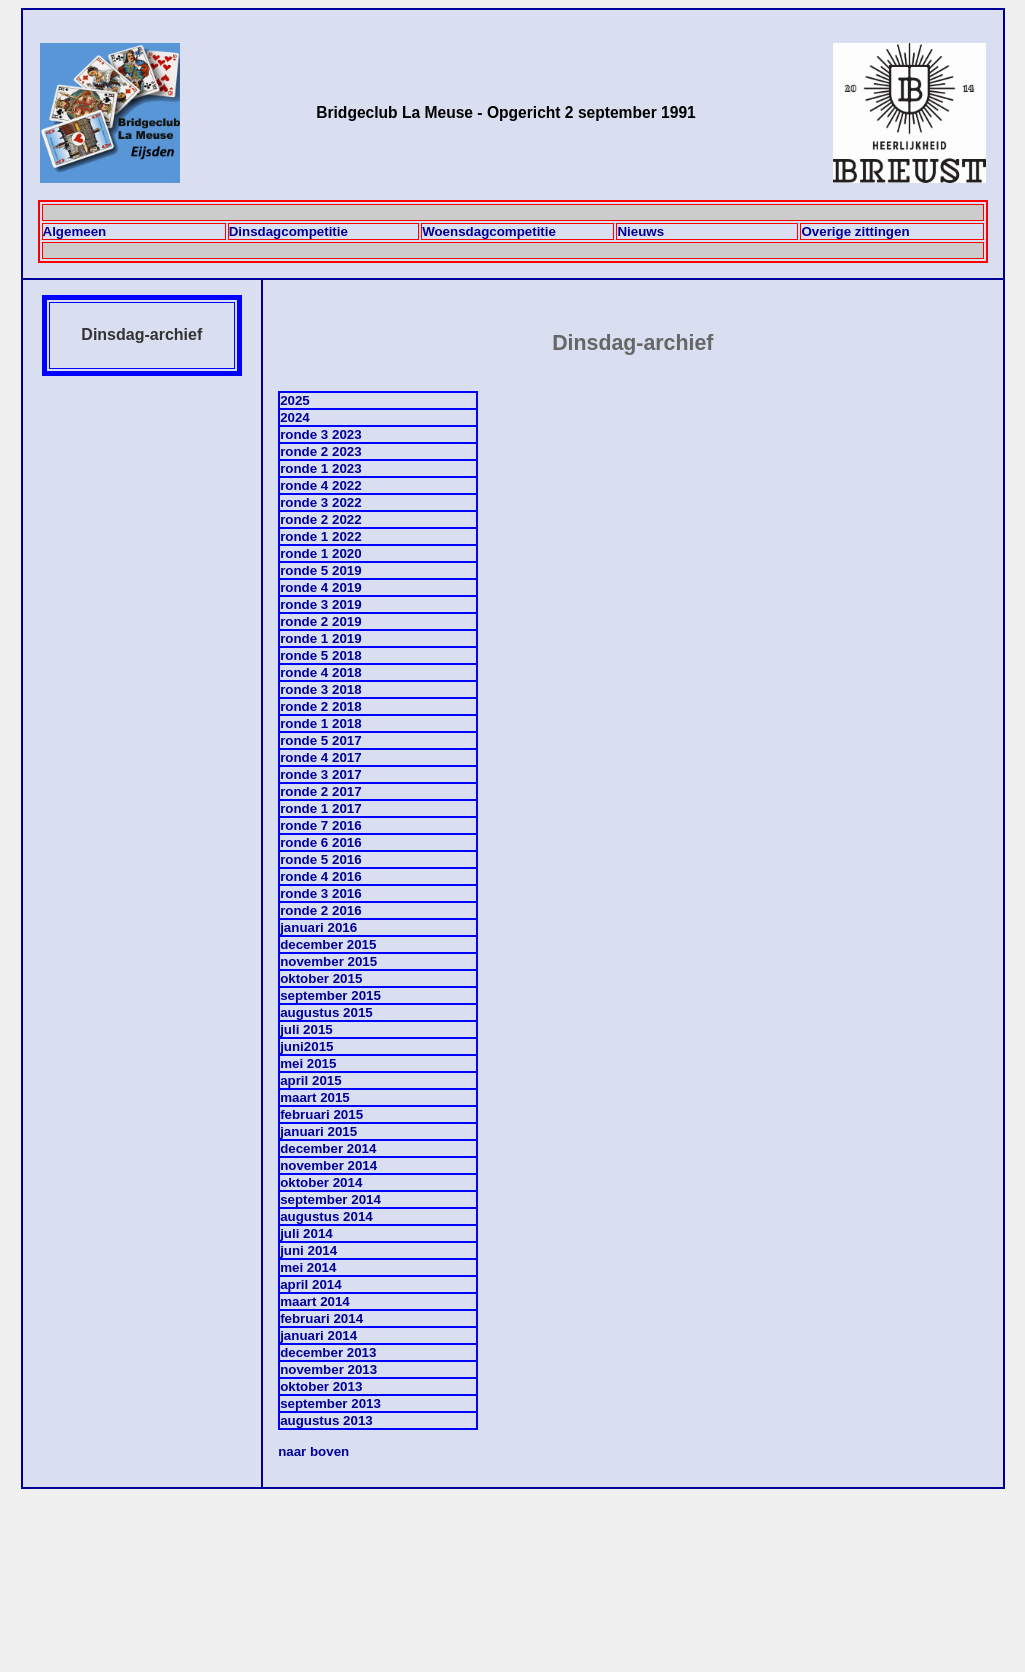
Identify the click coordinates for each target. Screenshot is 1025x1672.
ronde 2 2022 (321, 519)
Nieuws (640, 231)
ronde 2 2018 (321, 706)
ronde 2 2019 (321, 621)
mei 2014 (308, 1267)
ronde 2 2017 (321, 791)
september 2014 (330, 1199)
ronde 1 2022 (321, 536)
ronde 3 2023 (321, 434)
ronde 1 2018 (321, 723)
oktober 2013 (321, 1386)
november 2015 (328, 961)
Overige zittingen (855, 231)
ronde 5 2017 (321, 740)
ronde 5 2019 (321, 570)
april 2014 (311, 1284)
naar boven (313, 1451)
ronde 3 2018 (321, 689)
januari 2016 (318, 927)
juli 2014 (306, 1233)
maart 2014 (315, 1301)
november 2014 (328, 1165)
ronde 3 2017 (321, 774)
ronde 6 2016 (321, 842)
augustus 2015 (326, 1012)
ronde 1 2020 (321, 553)
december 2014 (328, 1148)
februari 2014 (321, 1318)
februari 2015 (321, 1114)
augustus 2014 (326, 1216)
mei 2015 (308, 1063)
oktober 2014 (321, 1182)
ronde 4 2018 (321, 672)
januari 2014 (318, 1335)
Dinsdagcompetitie (288, 231)
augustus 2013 (326, 1420)
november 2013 (328, 1369)
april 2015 (311, 1080)
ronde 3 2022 (321, 502)
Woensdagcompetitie (489, 231)
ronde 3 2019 (321, 604)
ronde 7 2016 (321, 825)
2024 (295, 417)
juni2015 (306, 1046)
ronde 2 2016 (321, 910)
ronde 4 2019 (321, 587)
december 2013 (328, 1352)
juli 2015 (306, 1029)
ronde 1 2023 (321, 468)
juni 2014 (308, 1250)
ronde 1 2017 (321, 808)
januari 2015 (318, 1131)
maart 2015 (315, 1097)
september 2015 (330, 995)
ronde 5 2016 (321, 859)
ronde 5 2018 (321, 655)
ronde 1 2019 (321, 638)
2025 (295, 400)
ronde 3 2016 (321, 893)
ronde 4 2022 (321, 485)
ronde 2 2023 (321, 451)
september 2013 (330, 1403)
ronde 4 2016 (321, 876)
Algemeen (75, 231)
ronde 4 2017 (321, 757)
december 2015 (328, 944)
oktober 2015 (321, 978)
